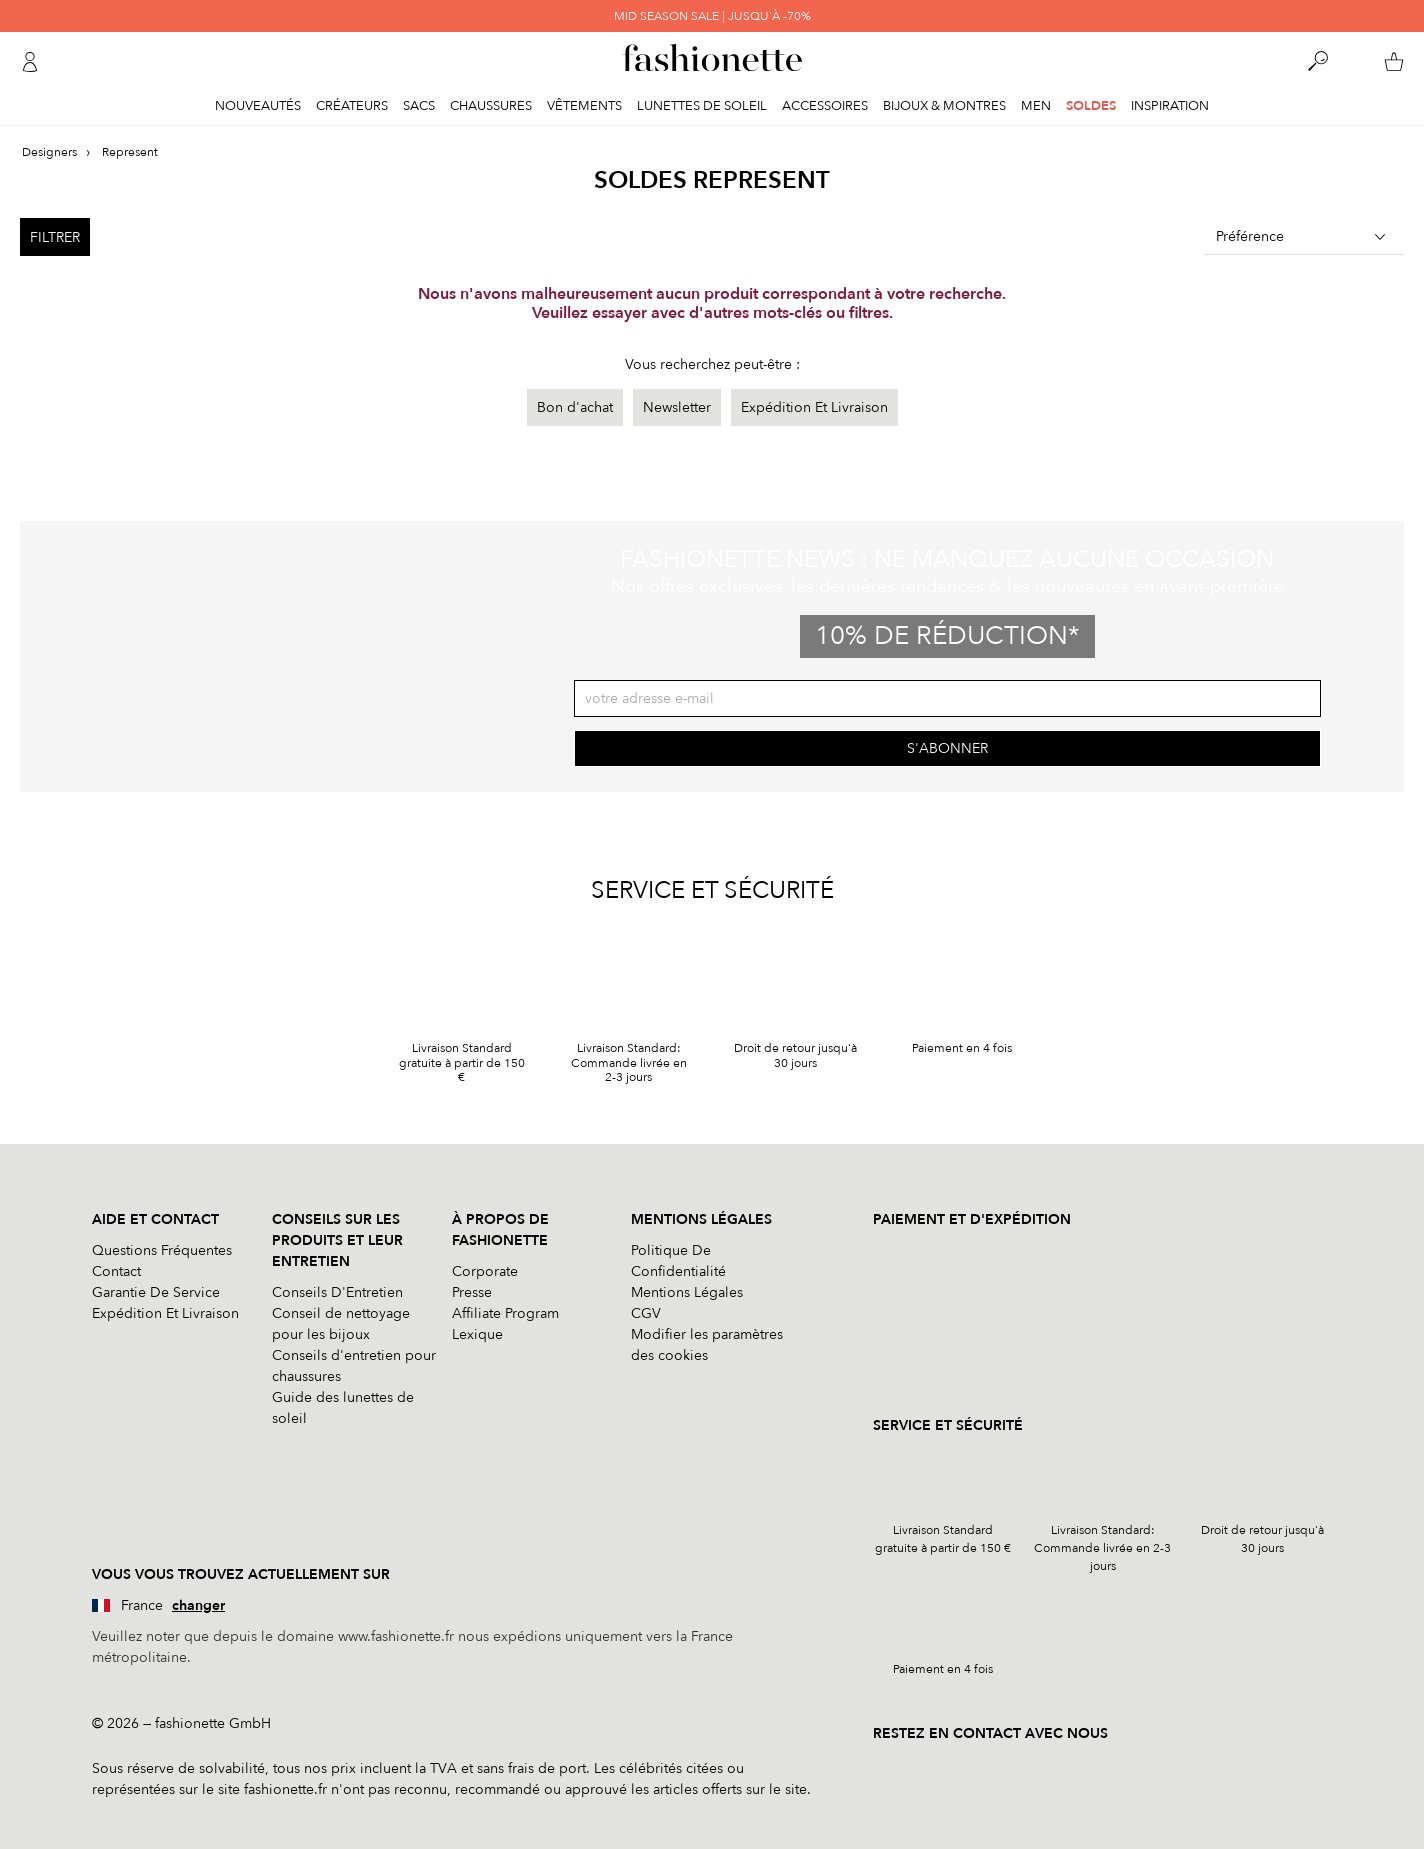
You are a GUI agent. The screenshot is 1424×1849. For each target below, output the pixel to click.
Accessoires (825, 106)
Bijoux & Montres (944, 106)
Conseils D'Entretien (337, 1292)
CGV (646, 1313)
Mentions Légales (687, 1292)
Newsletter (677, 407)
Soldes (1091, 106)
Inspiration (1170, 106)
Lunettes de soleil (702, 106)
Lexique (477, 1334)
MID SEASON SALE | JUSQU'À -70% (712, 16)
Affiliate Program (505, 1313)
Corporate (485, 1271)
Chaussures (491, 106)
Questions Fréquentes (162, 1250)
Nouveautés (258, 106)
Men (1036, 106)
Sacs (419, 106)
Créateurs (352, 106)
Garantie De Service (156, 1292)
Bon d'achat (575, 407)
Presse (472, 1292)
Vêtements (584, 106)
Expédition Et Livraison (814, 407)
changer (198, 1605)
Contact (116, 1271)
